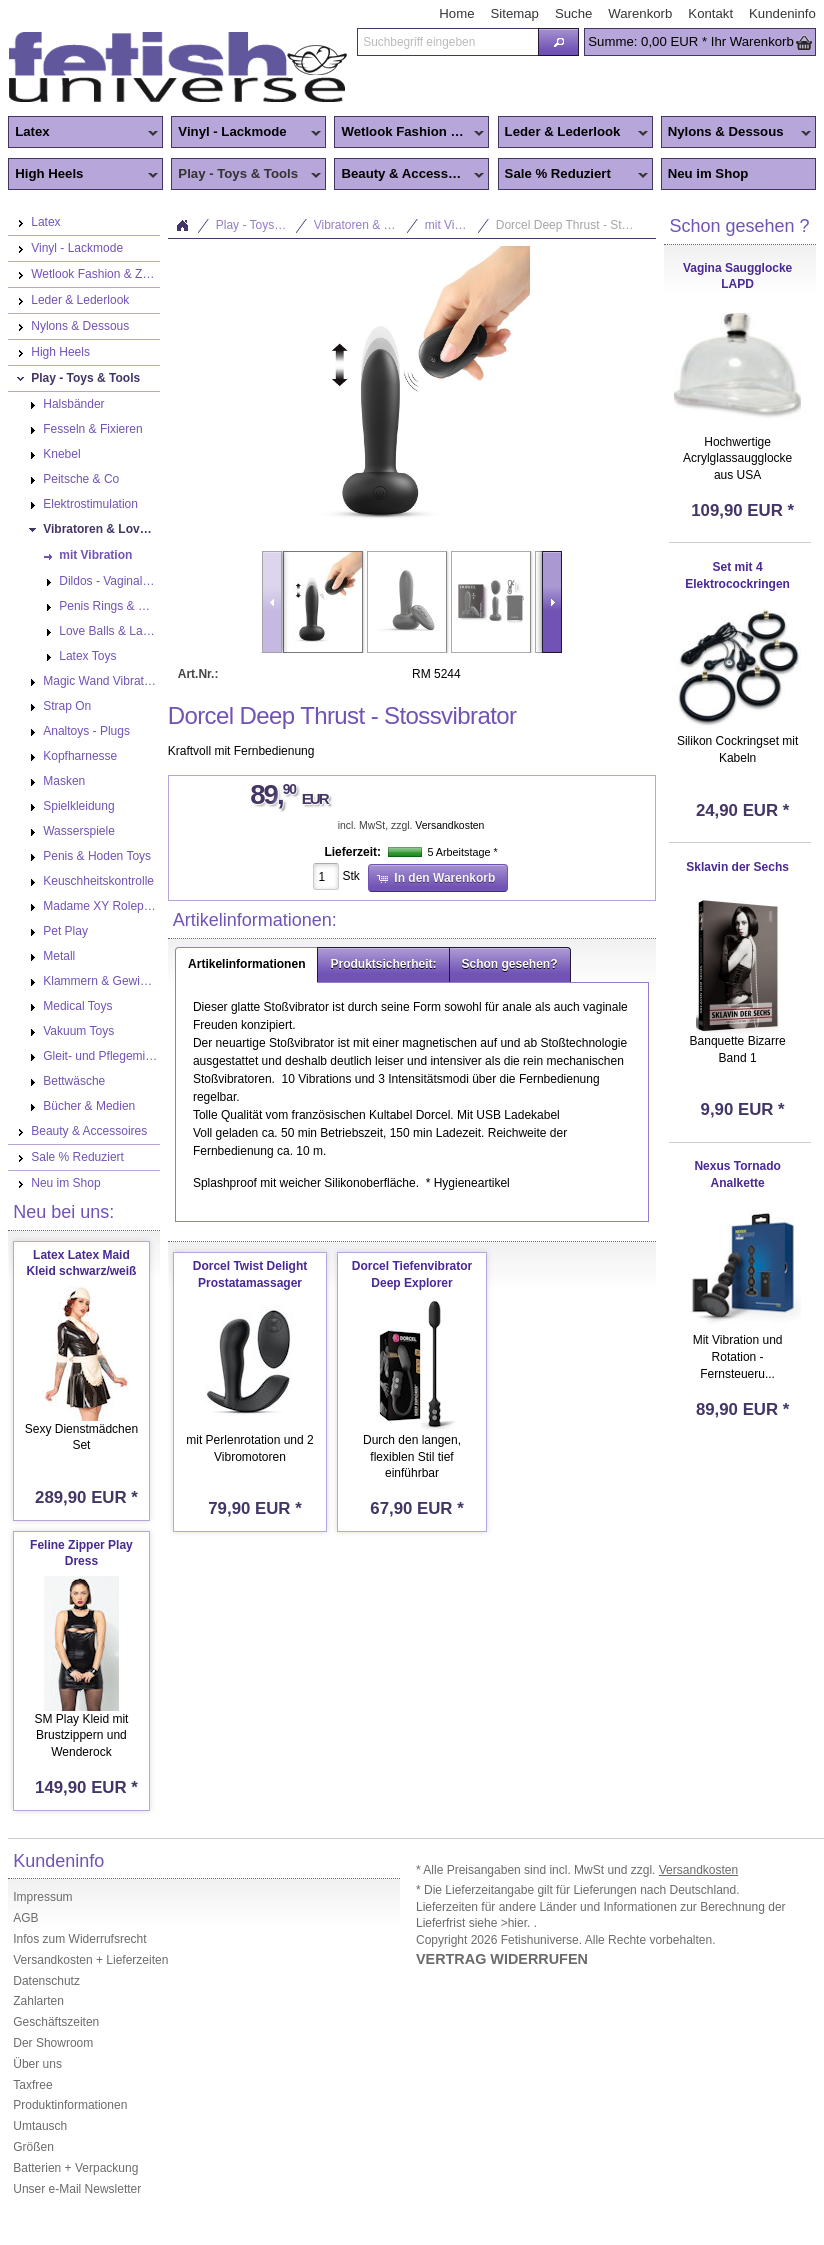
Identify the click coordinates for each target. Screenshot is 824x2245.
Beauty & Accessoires (409, 175)
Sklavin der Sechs (737, 867)
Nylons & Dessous (736, 133)
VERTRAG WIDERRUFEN (502, 1959)
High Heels (83, 175)
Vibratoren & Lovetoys (366, 225)
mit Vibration (457, 225)
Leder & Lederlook (573, 133)
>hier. (517, 1923)
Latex (83, 133)
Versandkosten (449, 825)
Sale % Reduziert (573, 175)
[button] (558, 42)
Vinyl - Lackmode (246, 133)
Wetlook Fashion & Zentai (411, 133)
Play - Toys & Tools (246, 175)
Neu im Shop (708, 173)
